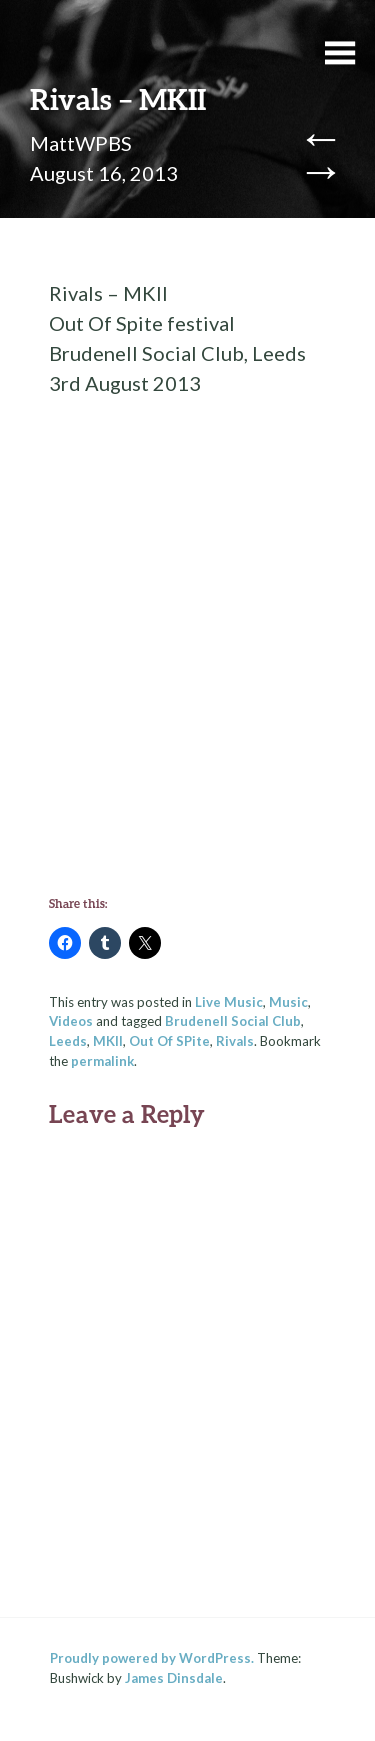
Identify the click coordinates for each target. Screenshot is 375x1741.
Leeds (68, 1041)
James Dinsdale (174, 1678)
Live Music (229, 1002)
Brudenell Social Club (233, 1021)
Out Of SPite (169, 1041)
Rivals (235, 1041)
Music (288, 1002)
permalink (102, 1061)
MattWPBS (81, 143)
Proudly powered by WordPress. (152, 1658)
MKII (108, 1041)
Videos (71, 1021)
